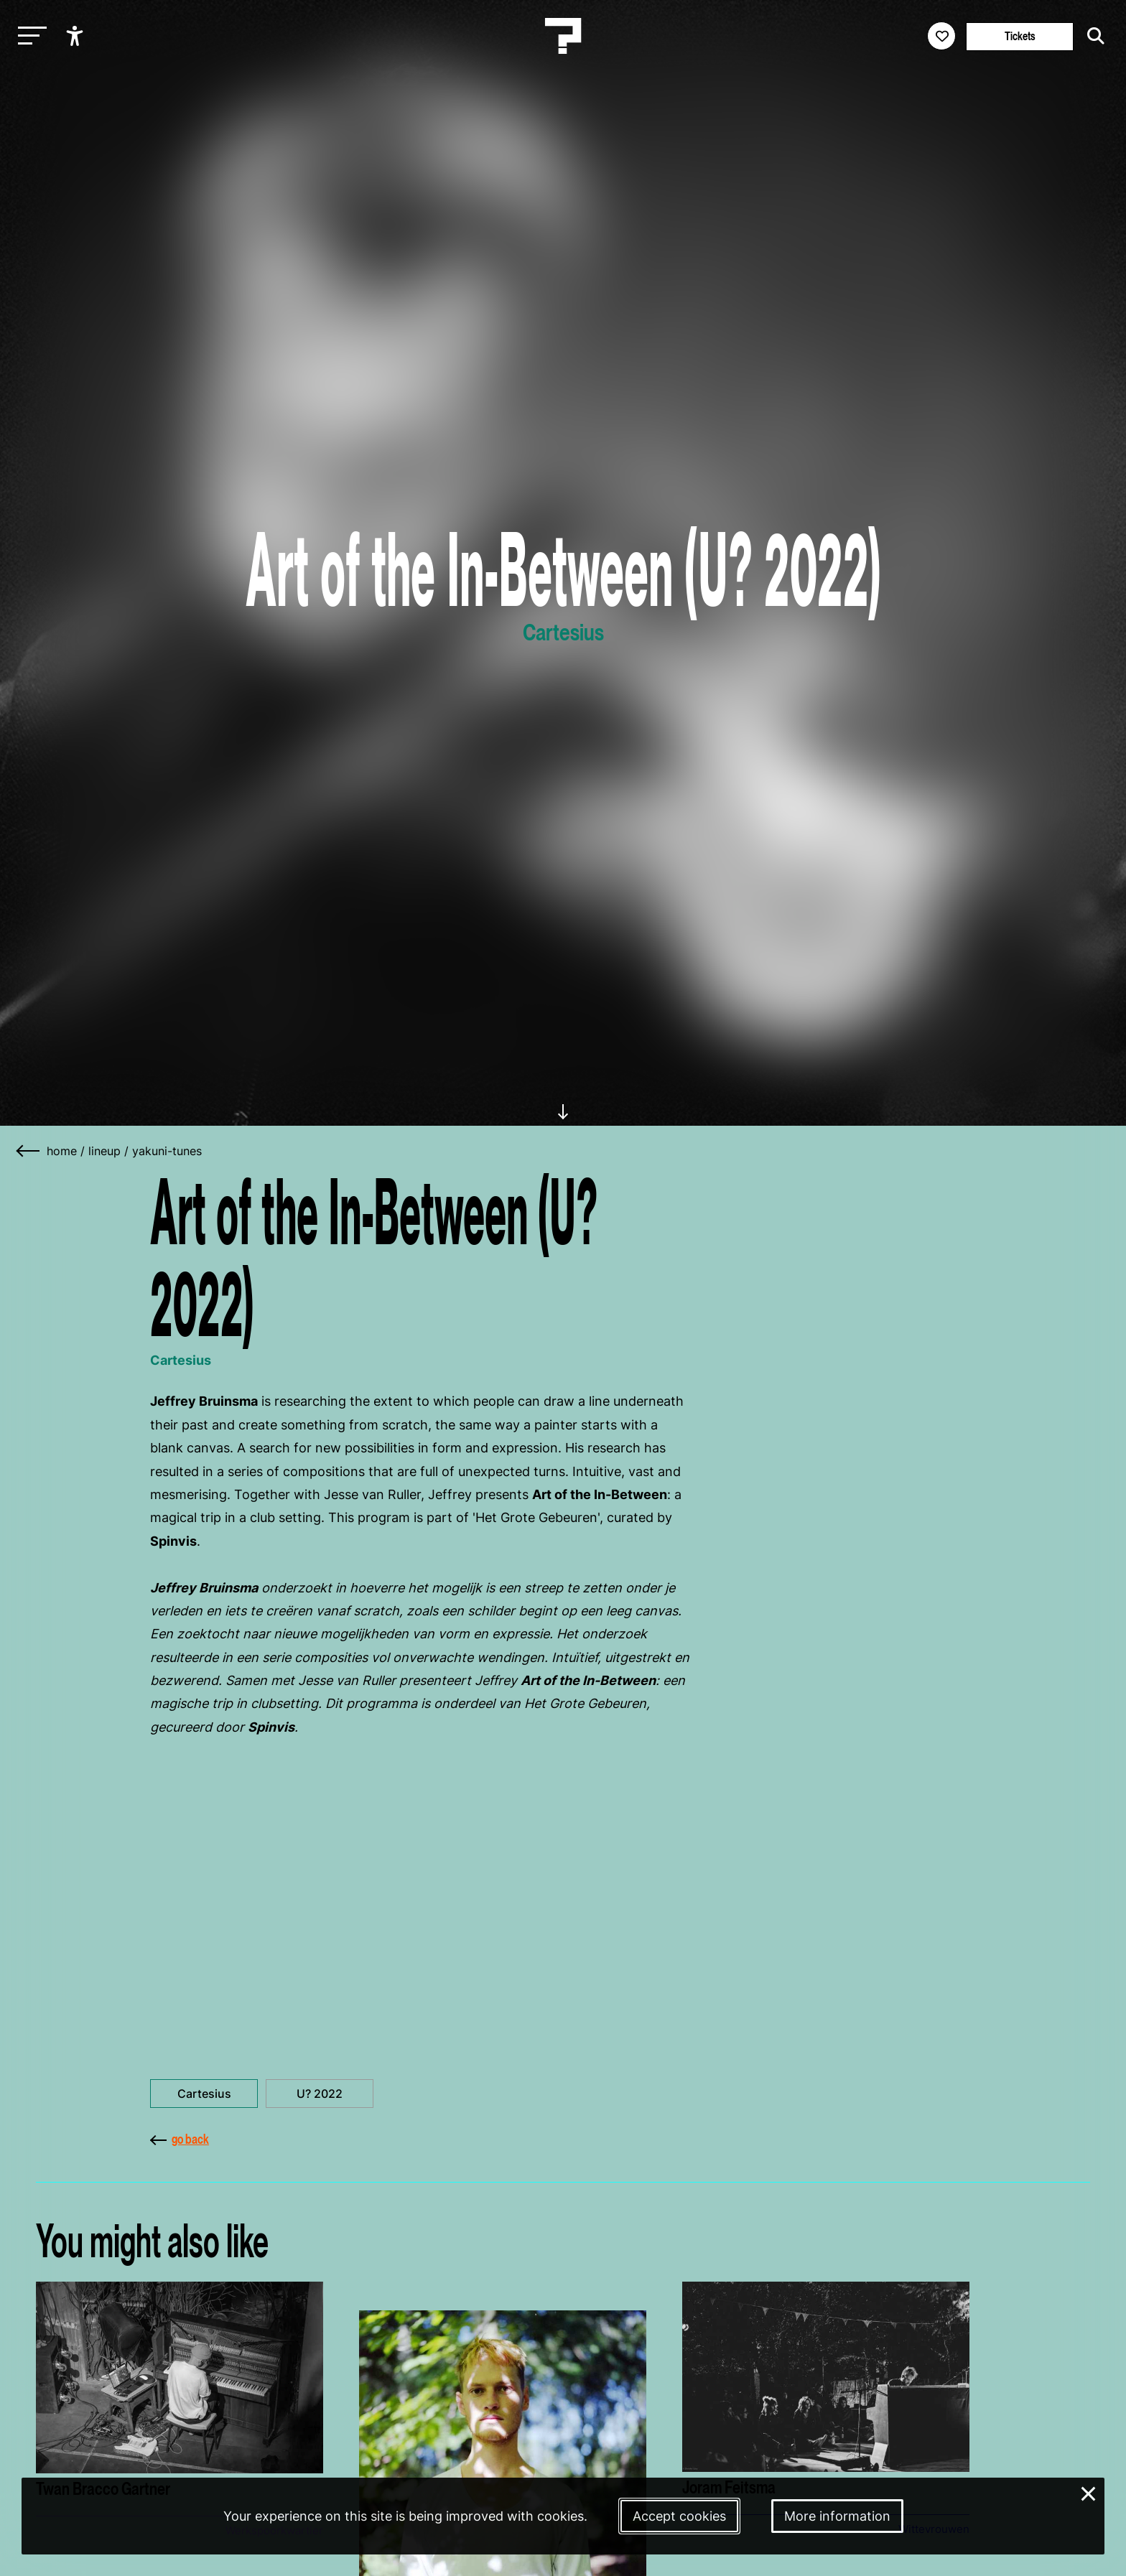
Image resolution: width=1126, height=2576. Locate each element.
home (62, 1151)
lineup (104, 1151)
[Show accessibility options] (76, 36)
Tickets (1020, 36)
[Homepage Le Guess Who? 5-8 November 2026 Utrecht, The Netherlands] (563, 36)
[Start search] (1092, 36)
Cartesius (204, 2093)
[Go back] (28, 1151)
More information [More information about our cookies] (837, 2516)
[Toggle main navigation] (28, 36)
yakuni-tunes (167, 1151)
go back (179, 2139)
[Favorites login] (941, 36)
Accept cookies (679, 2516)
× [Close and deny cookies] (1088, 2492)
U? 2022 (320, 2093)
